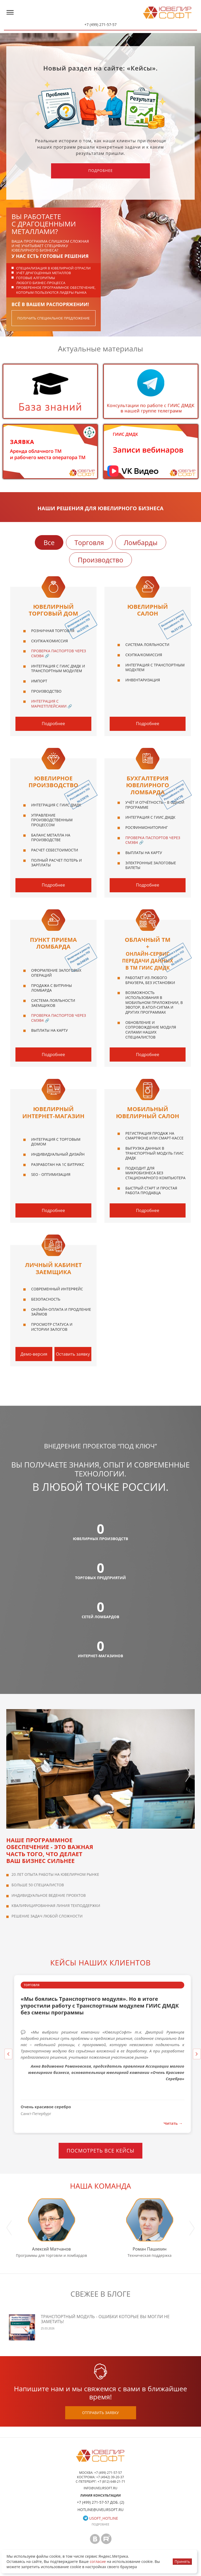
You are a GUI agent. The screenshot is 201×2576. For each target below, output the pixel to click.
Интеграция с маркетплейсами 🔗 (51, 704)
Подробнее (100, 170)
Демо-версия (33, 1354)
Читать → (173, 2123)
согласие (98, 2561)
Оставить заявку (73, 1354)
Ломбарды (141, 542)
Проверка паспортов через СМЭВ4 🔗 (58, 653)
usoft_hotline (100, 2518)
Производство (100, 559)
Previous (12, 1768)
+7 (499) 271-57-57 (100, 24)
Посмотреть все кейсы (100, 2150)
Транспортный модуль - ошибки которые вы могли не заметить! (105, 2319)
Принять (182, 2561)
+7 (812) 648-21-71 (111, 2481)
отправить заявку (100, 2412)
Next (188, 1768)
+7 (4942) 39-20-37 (110, 2477)
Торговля (89, 542)
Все (48, 542)
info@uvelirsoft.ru (101, 2488)
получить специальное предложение (53, 318)
